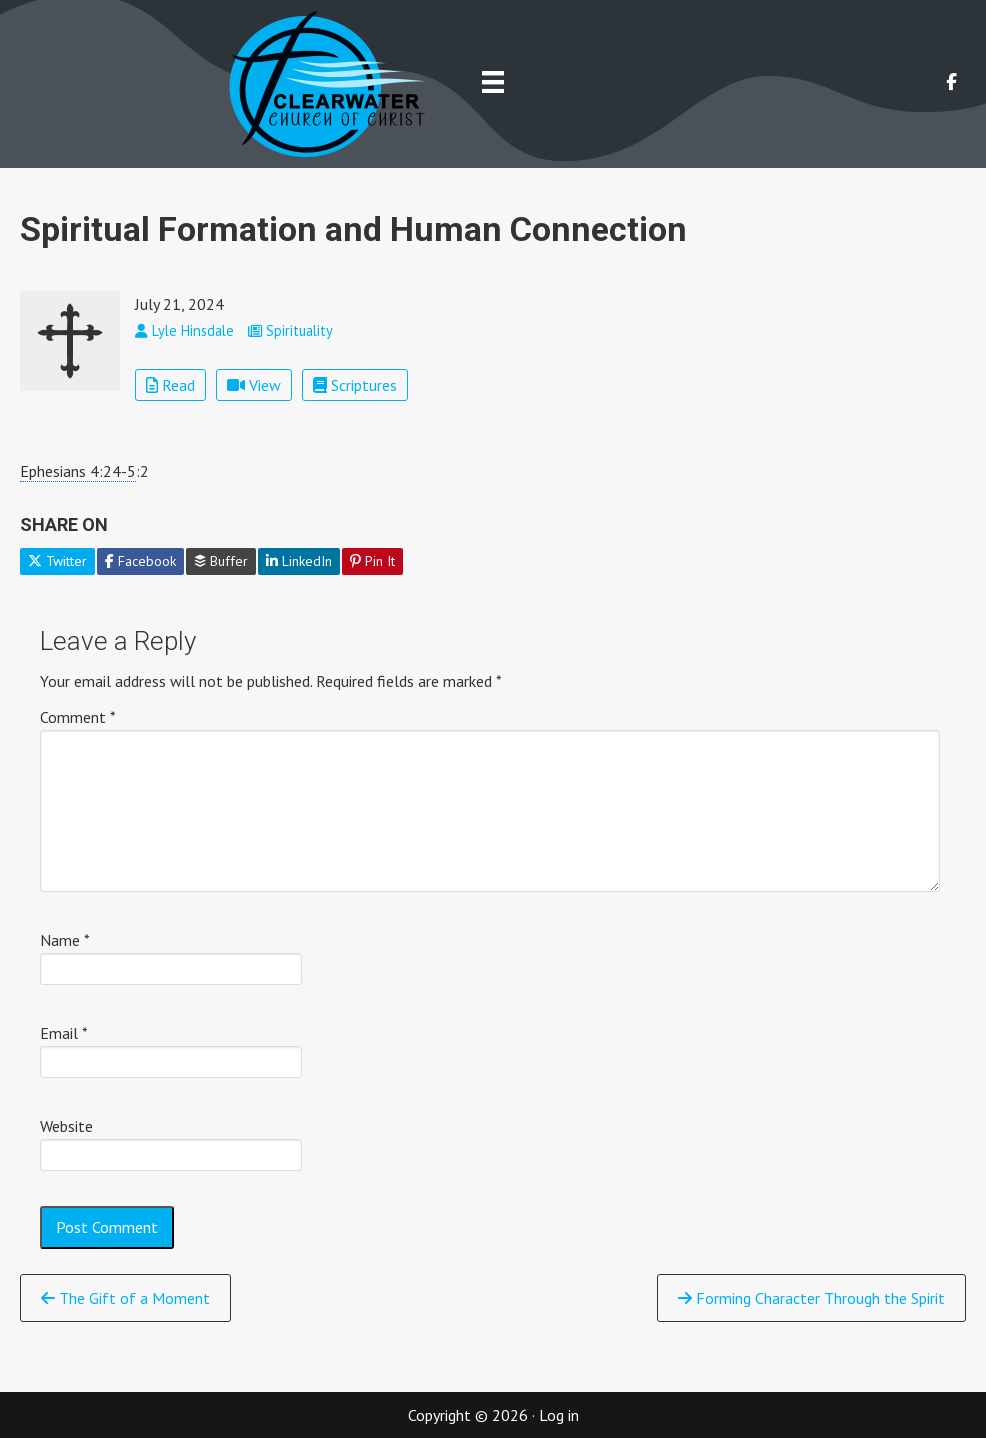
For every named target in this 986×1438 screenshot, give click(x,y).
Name (65, 940)
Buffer (221, 561)
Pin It (372, 561)
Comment (78, 717)
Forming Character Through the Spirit (811, 1298)
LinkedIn (299, 561)
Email (64, 1033)
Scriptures (355, 385)
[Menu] (493, 81)
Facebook (140, 561)
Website (66, 1126)
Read (170, 385)
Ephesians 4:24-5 (78, 471)
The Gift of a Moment (125, 1298)
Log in (559, 1415)
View (254, 385)
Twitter (57, 561)
